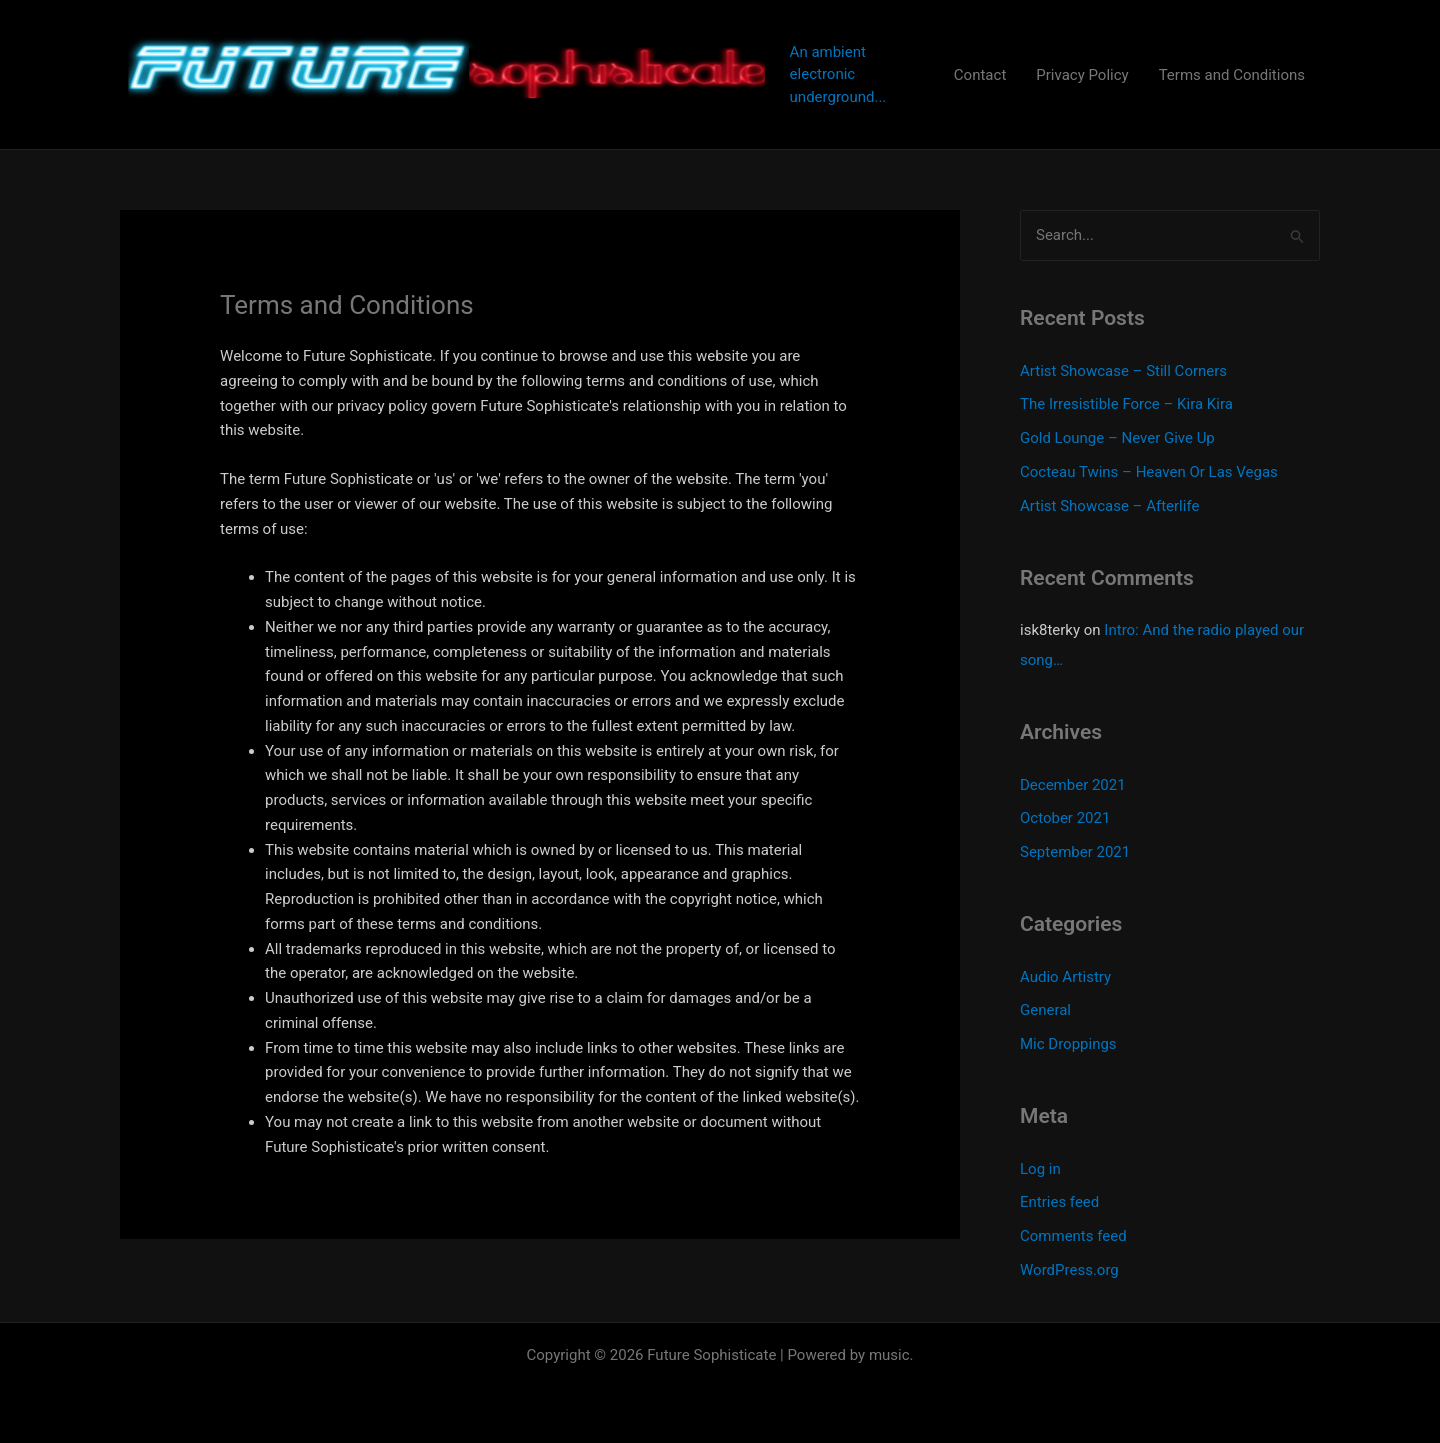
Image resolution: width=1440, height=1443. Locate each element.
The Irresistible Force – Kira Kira (1126, 404)
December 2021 (1073, 785)
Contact (980, 75)
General (1045, 1010)
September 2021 (1075, 852)
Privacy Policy (1082, 75)
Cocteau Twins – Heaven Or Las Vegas (1149, 472)
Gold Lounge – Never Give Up (1117, 438)
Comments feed (1073, 1236)
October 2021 (1065, 818)
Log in (1040, 1169)
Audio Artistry (1065, 977)
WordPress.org (1069, 1270)
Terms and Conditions (1232, 75)
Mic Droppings (1068, 1044)
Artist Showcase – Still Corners (1123, 371)
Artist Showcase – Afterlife (1109, 506)
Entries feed (1059, 1202)
